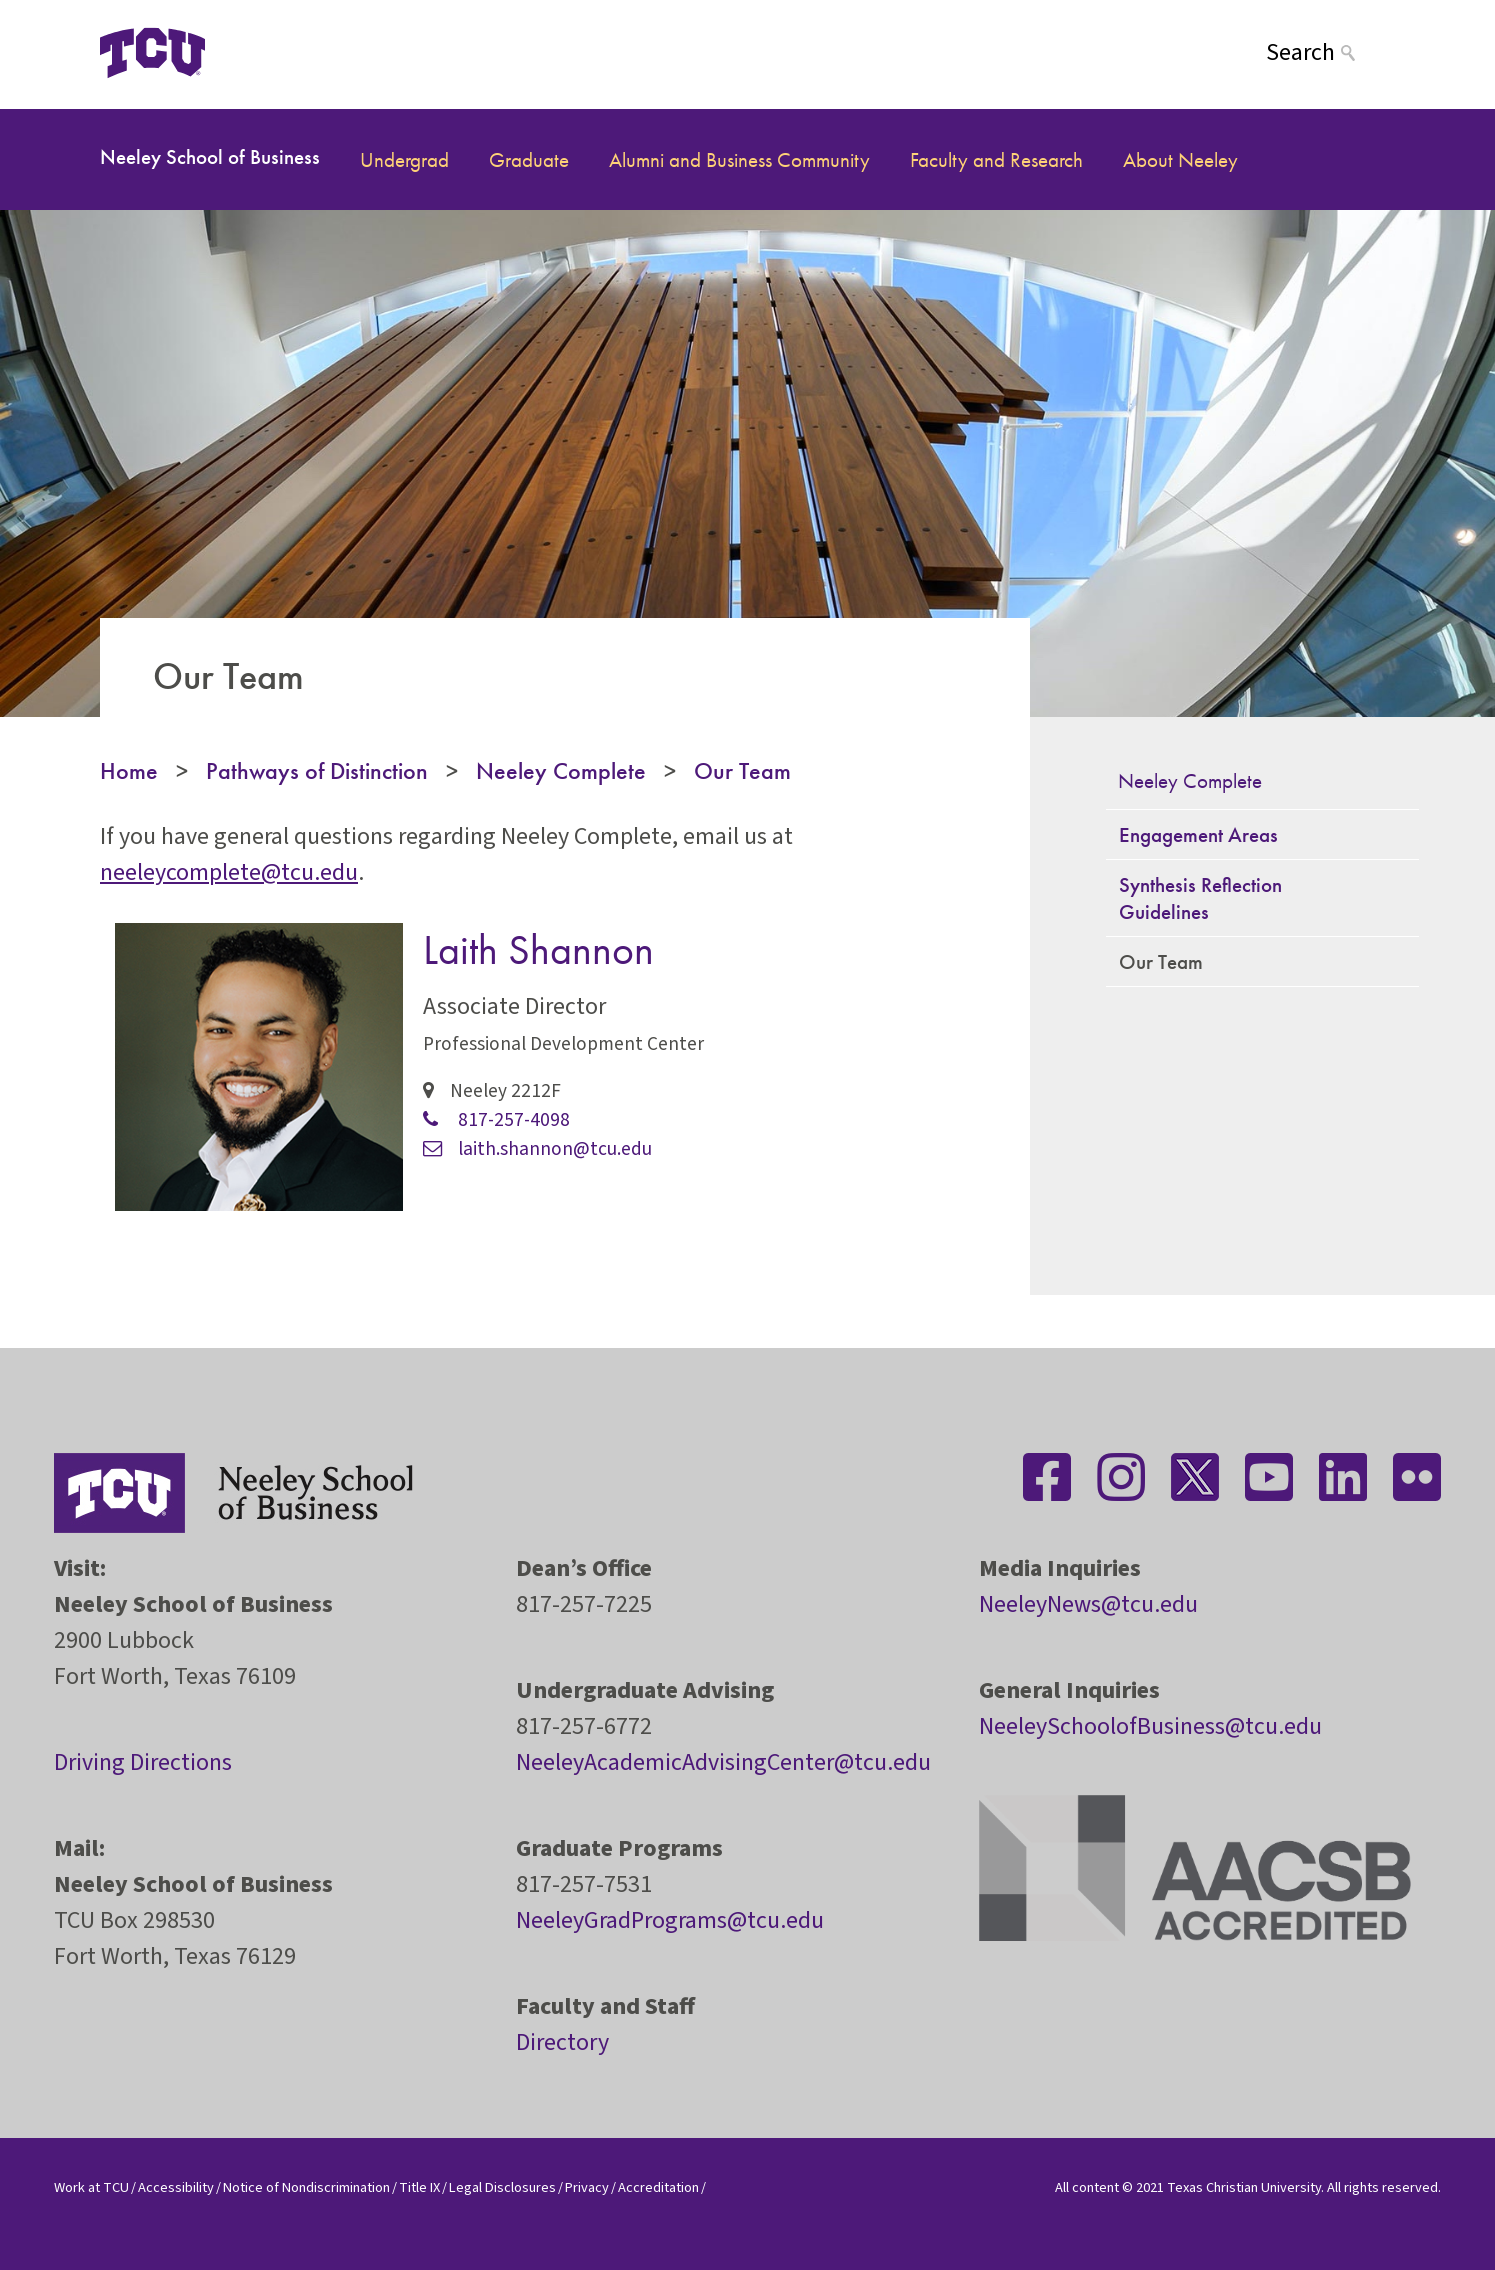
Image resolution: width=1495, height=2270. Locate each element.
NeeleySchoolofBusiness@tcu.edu (1150, 1726)
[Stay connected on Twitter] (1195, 1477)
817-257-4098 (496, 1120)
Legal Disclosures (502, 2187)
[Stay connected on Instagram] (1121, 1477)
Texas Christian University (1244, 2187)
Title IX (419, 2187)
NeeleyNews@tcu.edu (1088, 1604)
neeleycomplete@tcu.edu (229, 872)
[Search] (1331, 52)
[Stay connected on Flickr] (1417, 1477)
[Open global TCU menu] (284, 52)
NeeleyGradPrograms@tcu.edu (670, 1920)
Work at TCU (91, 2187)
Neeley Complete (561, 770)
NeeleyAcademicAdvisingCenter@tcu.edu (723, 1762)
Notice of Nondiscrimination (306, 2187)
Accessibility (176, 2187)
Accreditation (658, 2187)
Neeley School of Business (210, 156)
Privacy (587, 2187)
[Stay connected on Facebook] (1047, 1477)
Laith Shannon (538, 950)
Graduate (529, 159)
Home (129, 770)
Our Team (742, 770)
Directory (562, 2042)
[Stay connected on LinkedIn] (1343, 1477)
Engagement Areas (1198, 834)
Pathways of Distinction (317, 770)
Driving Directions (143, 1762)
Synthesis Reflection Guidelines (1200, 898)
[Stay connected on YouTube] (1269, 1477)
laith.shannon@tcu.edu (537, 1149)
